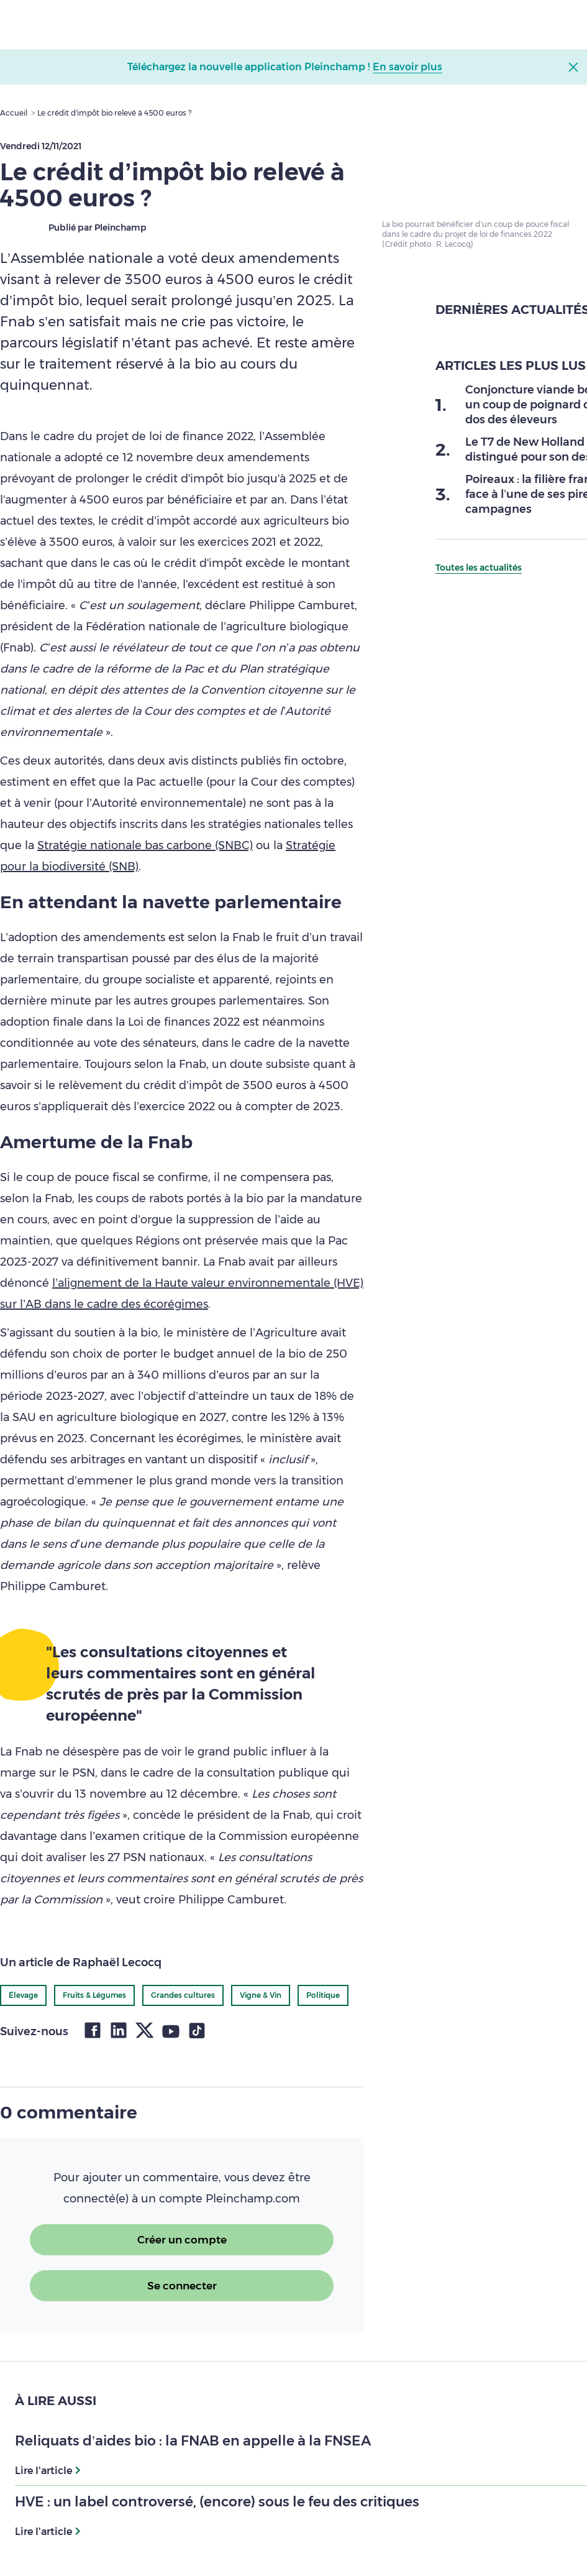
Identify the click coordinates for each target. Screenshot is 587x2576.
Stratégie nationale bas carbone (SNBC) (145, 845)
